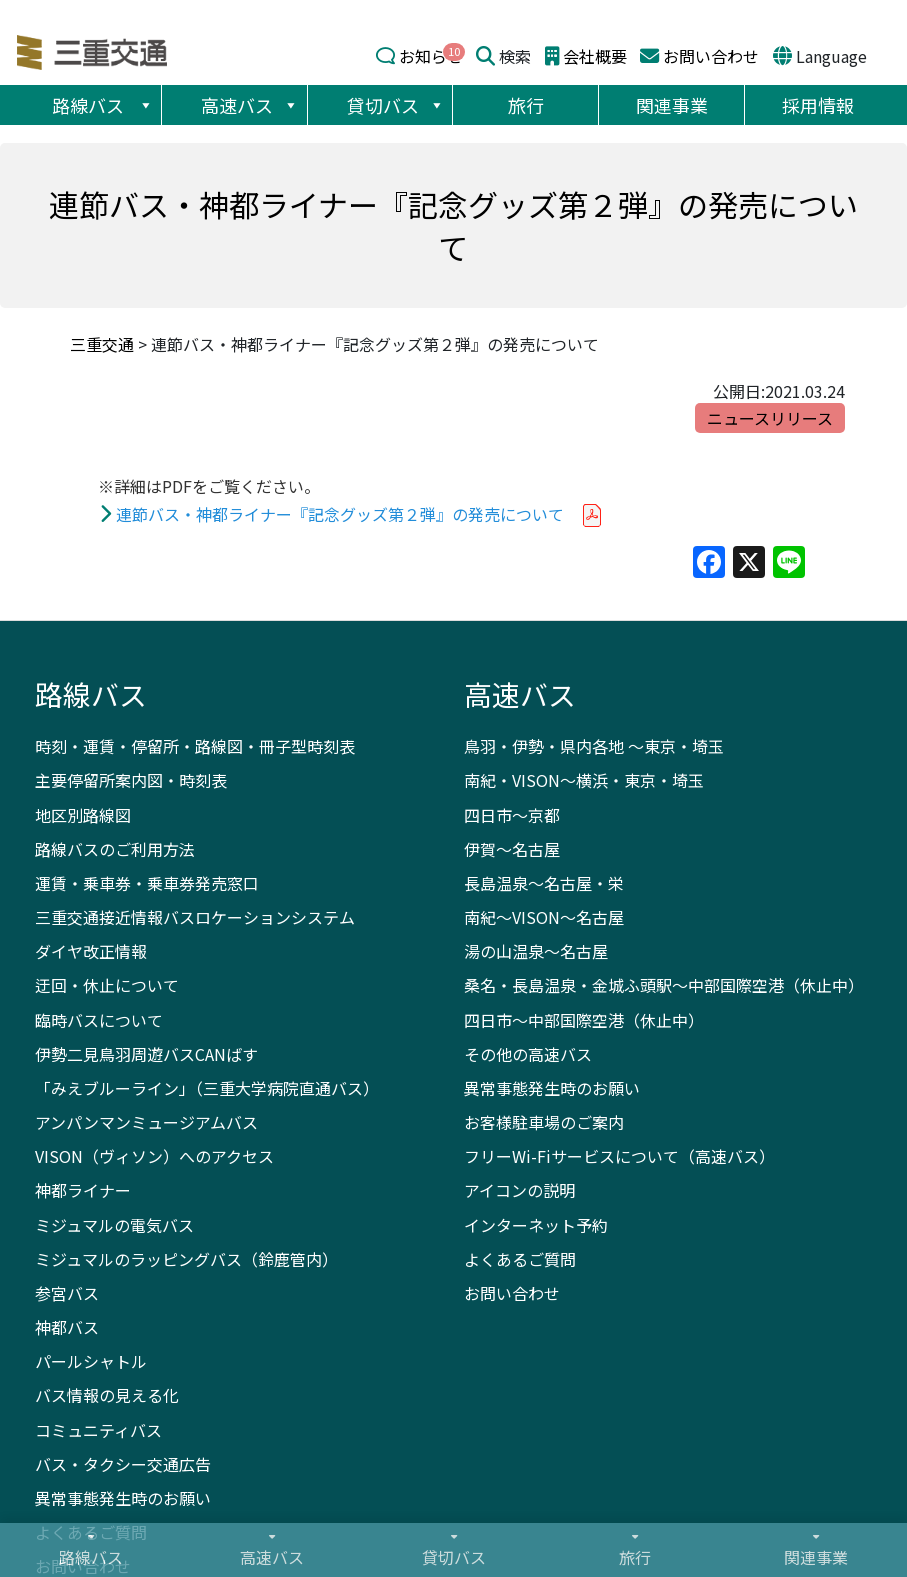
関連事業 (672, 105)
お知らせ (431, 56)
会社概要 (595, 56)
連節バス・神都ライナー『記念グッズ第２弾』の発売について (340, 514)
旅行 (526, 105)
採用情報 (818, 105)
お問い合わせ (711, 56)
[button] (145, 105)
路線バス (102, 105)
